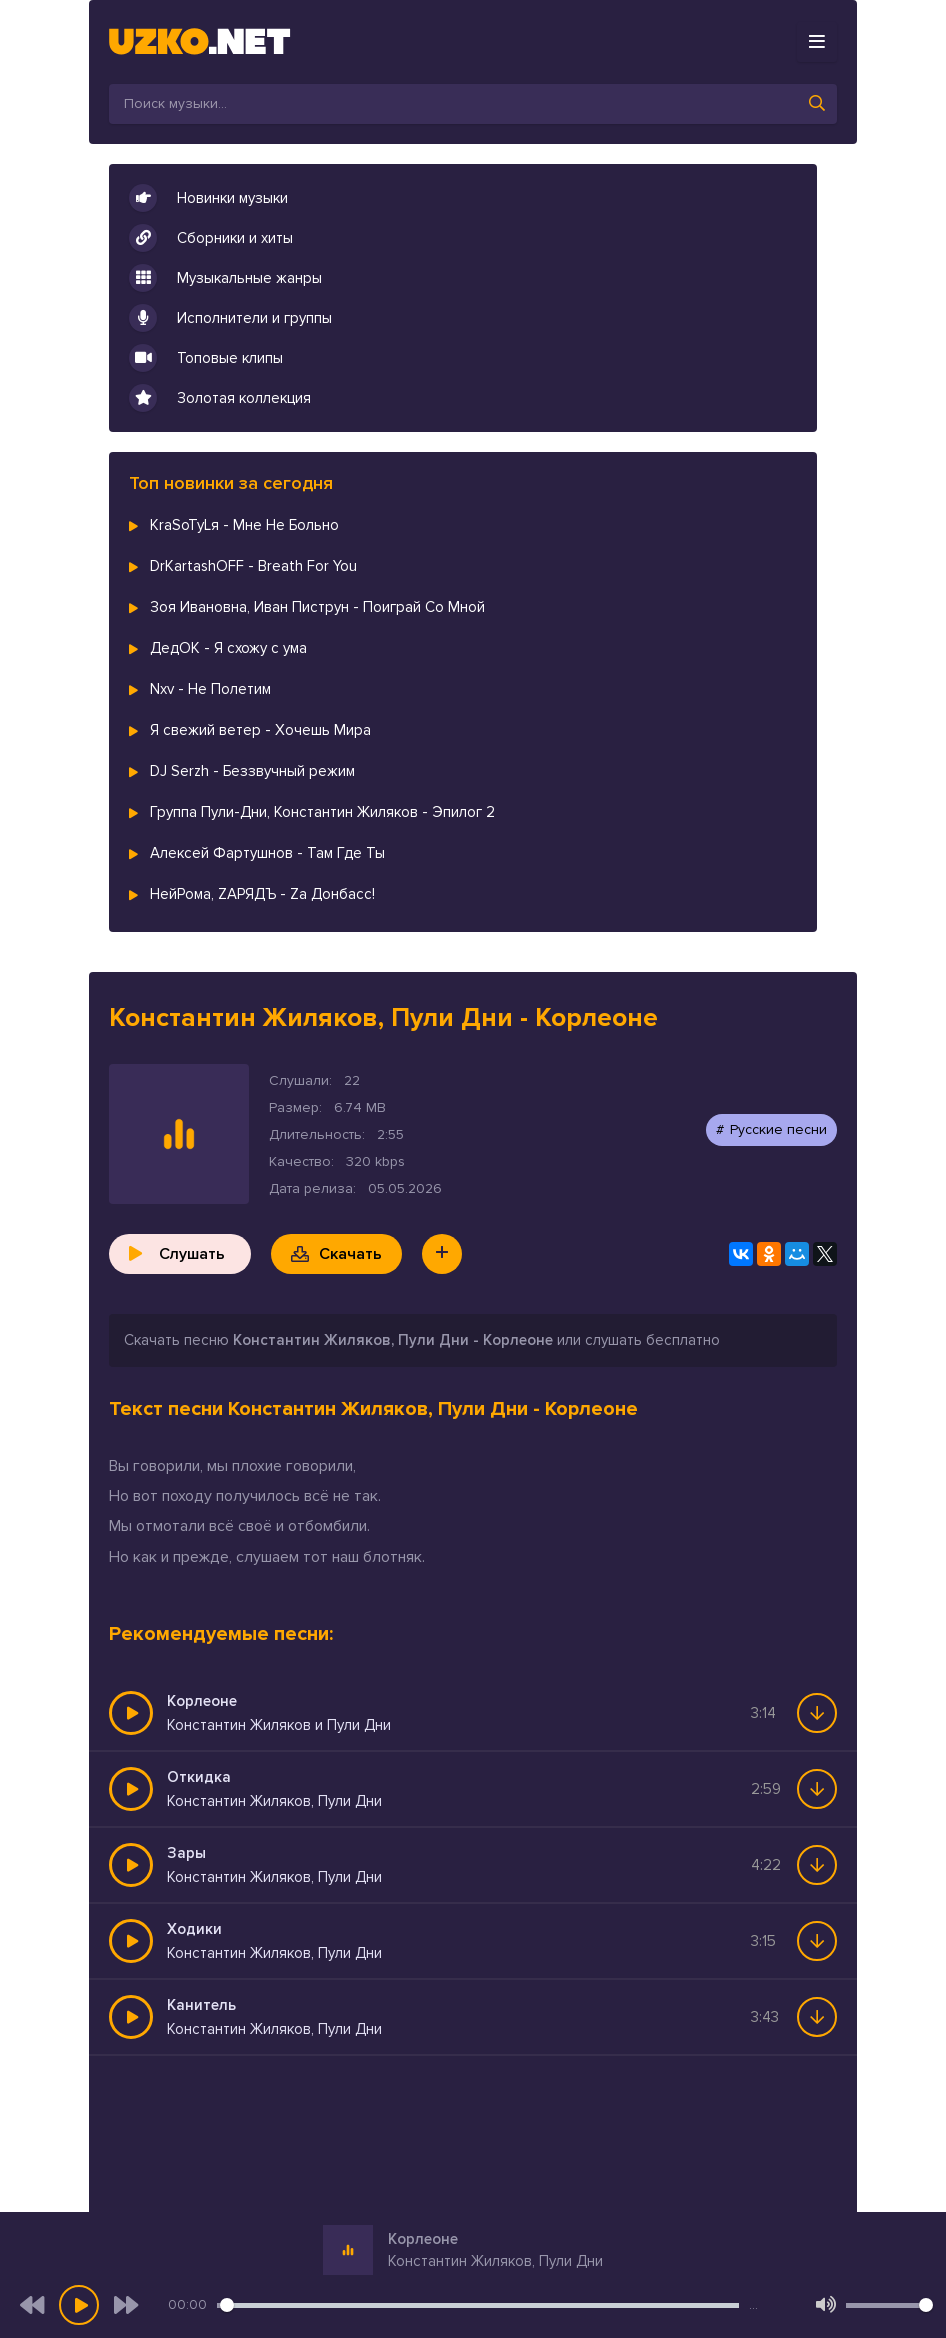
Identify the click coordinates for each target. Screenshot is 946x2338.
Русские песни (778, 1129)
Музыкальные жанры (225, 278)
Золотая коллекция (220, 398)
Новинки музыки (208, 198)
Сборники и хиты (211, 238)
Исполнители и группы (230, 318)
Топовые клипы (206, 358)
